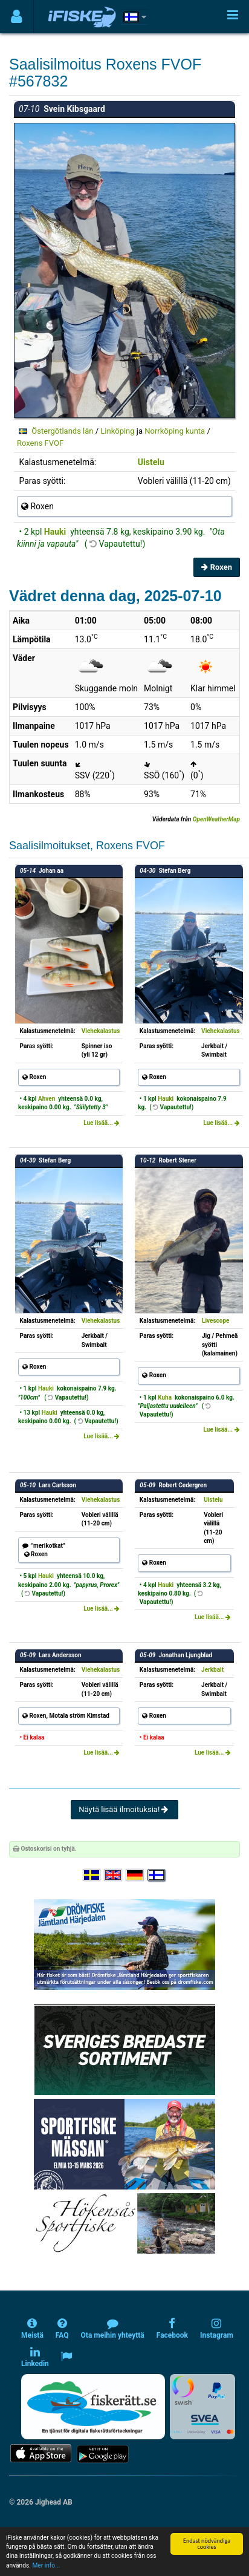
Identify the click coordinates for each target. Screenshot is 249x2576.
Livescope (215, 1320)
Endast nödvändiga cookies (206, 2544)
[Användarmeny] (16, 16)
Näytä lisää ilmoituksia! (124, 1809)
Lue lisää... (101, 1123)
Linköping (117, 430)
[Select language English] (113, 1875)
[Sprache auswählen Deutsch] (135, 1875)
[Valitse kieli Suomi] (157, 1875)
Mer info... (46, 2565)
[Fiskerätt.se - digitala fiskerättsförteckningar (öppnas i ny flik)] (93, 2406)
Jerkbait (212, 1669)
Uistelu (151, 462)
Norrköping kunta (174, 430)
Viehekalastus (101, 1031)
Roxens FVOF (40, 443)
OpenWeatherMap (216, 819)
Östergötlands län (62, 430)
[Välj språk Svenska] (92, 1875)
